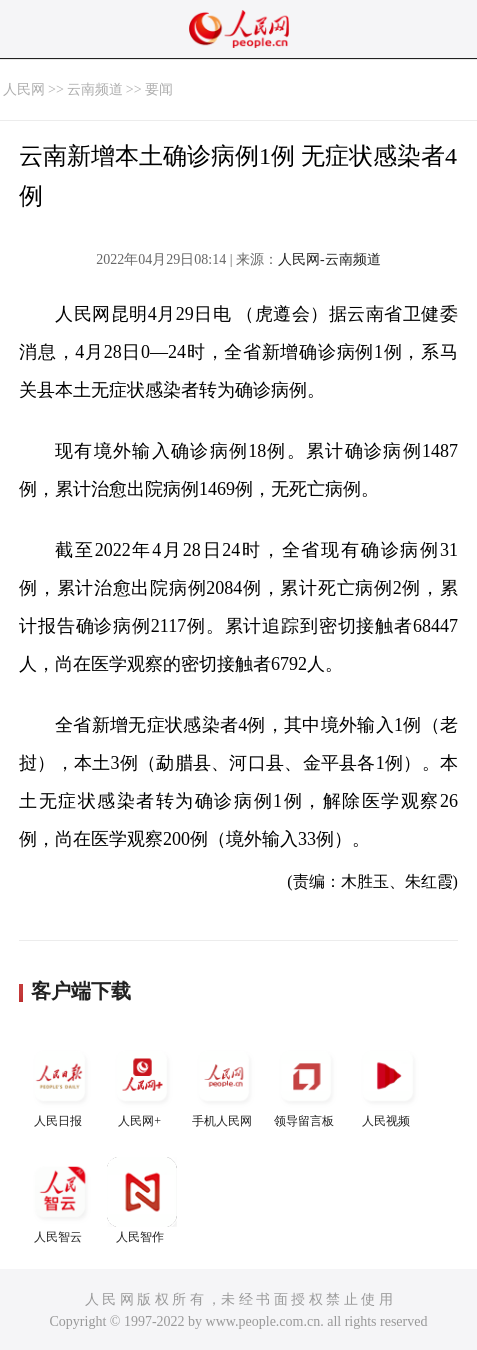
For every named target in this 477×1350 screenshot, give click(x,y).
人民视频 (388, 1084)
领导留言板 (306, 1084)
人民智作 (142, 1200)
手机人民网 (224, 1084)
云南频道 (95, 89)
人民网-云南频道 (329, 259)
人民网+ (142, 1084)
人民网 (24, 89)
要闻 (159, 89)
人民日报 (60, 1084)
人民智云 (60, 1200)
